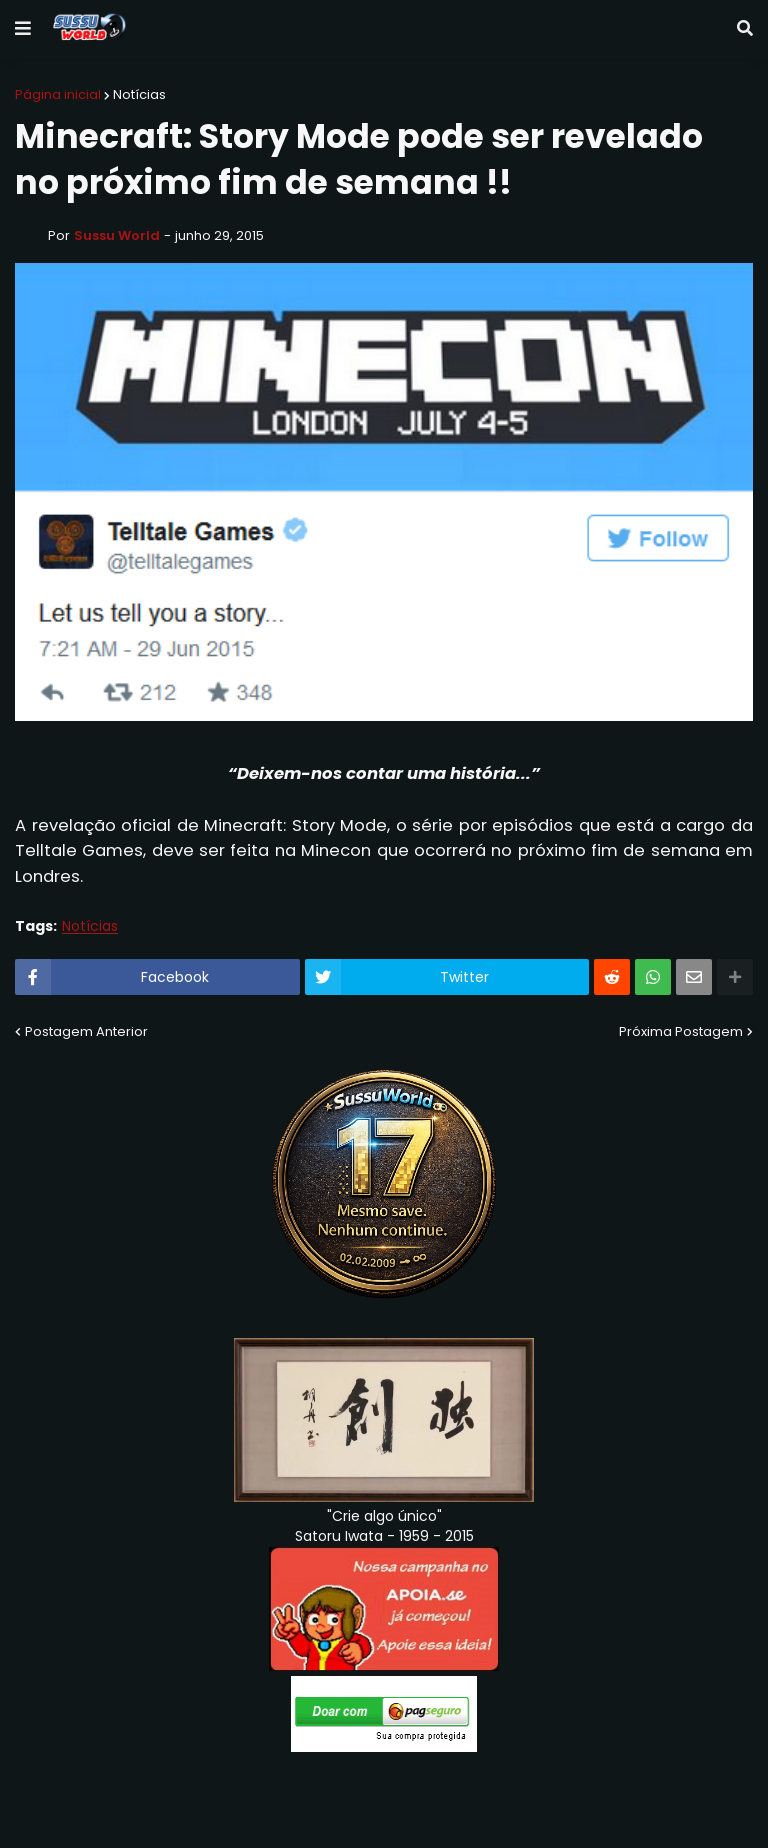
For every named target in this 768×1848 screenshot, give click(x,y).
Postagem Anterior (86, 1031)
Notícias (139, 94)
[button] (23, 29)
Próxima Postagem (681, 1031)
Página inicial (58, 94)
